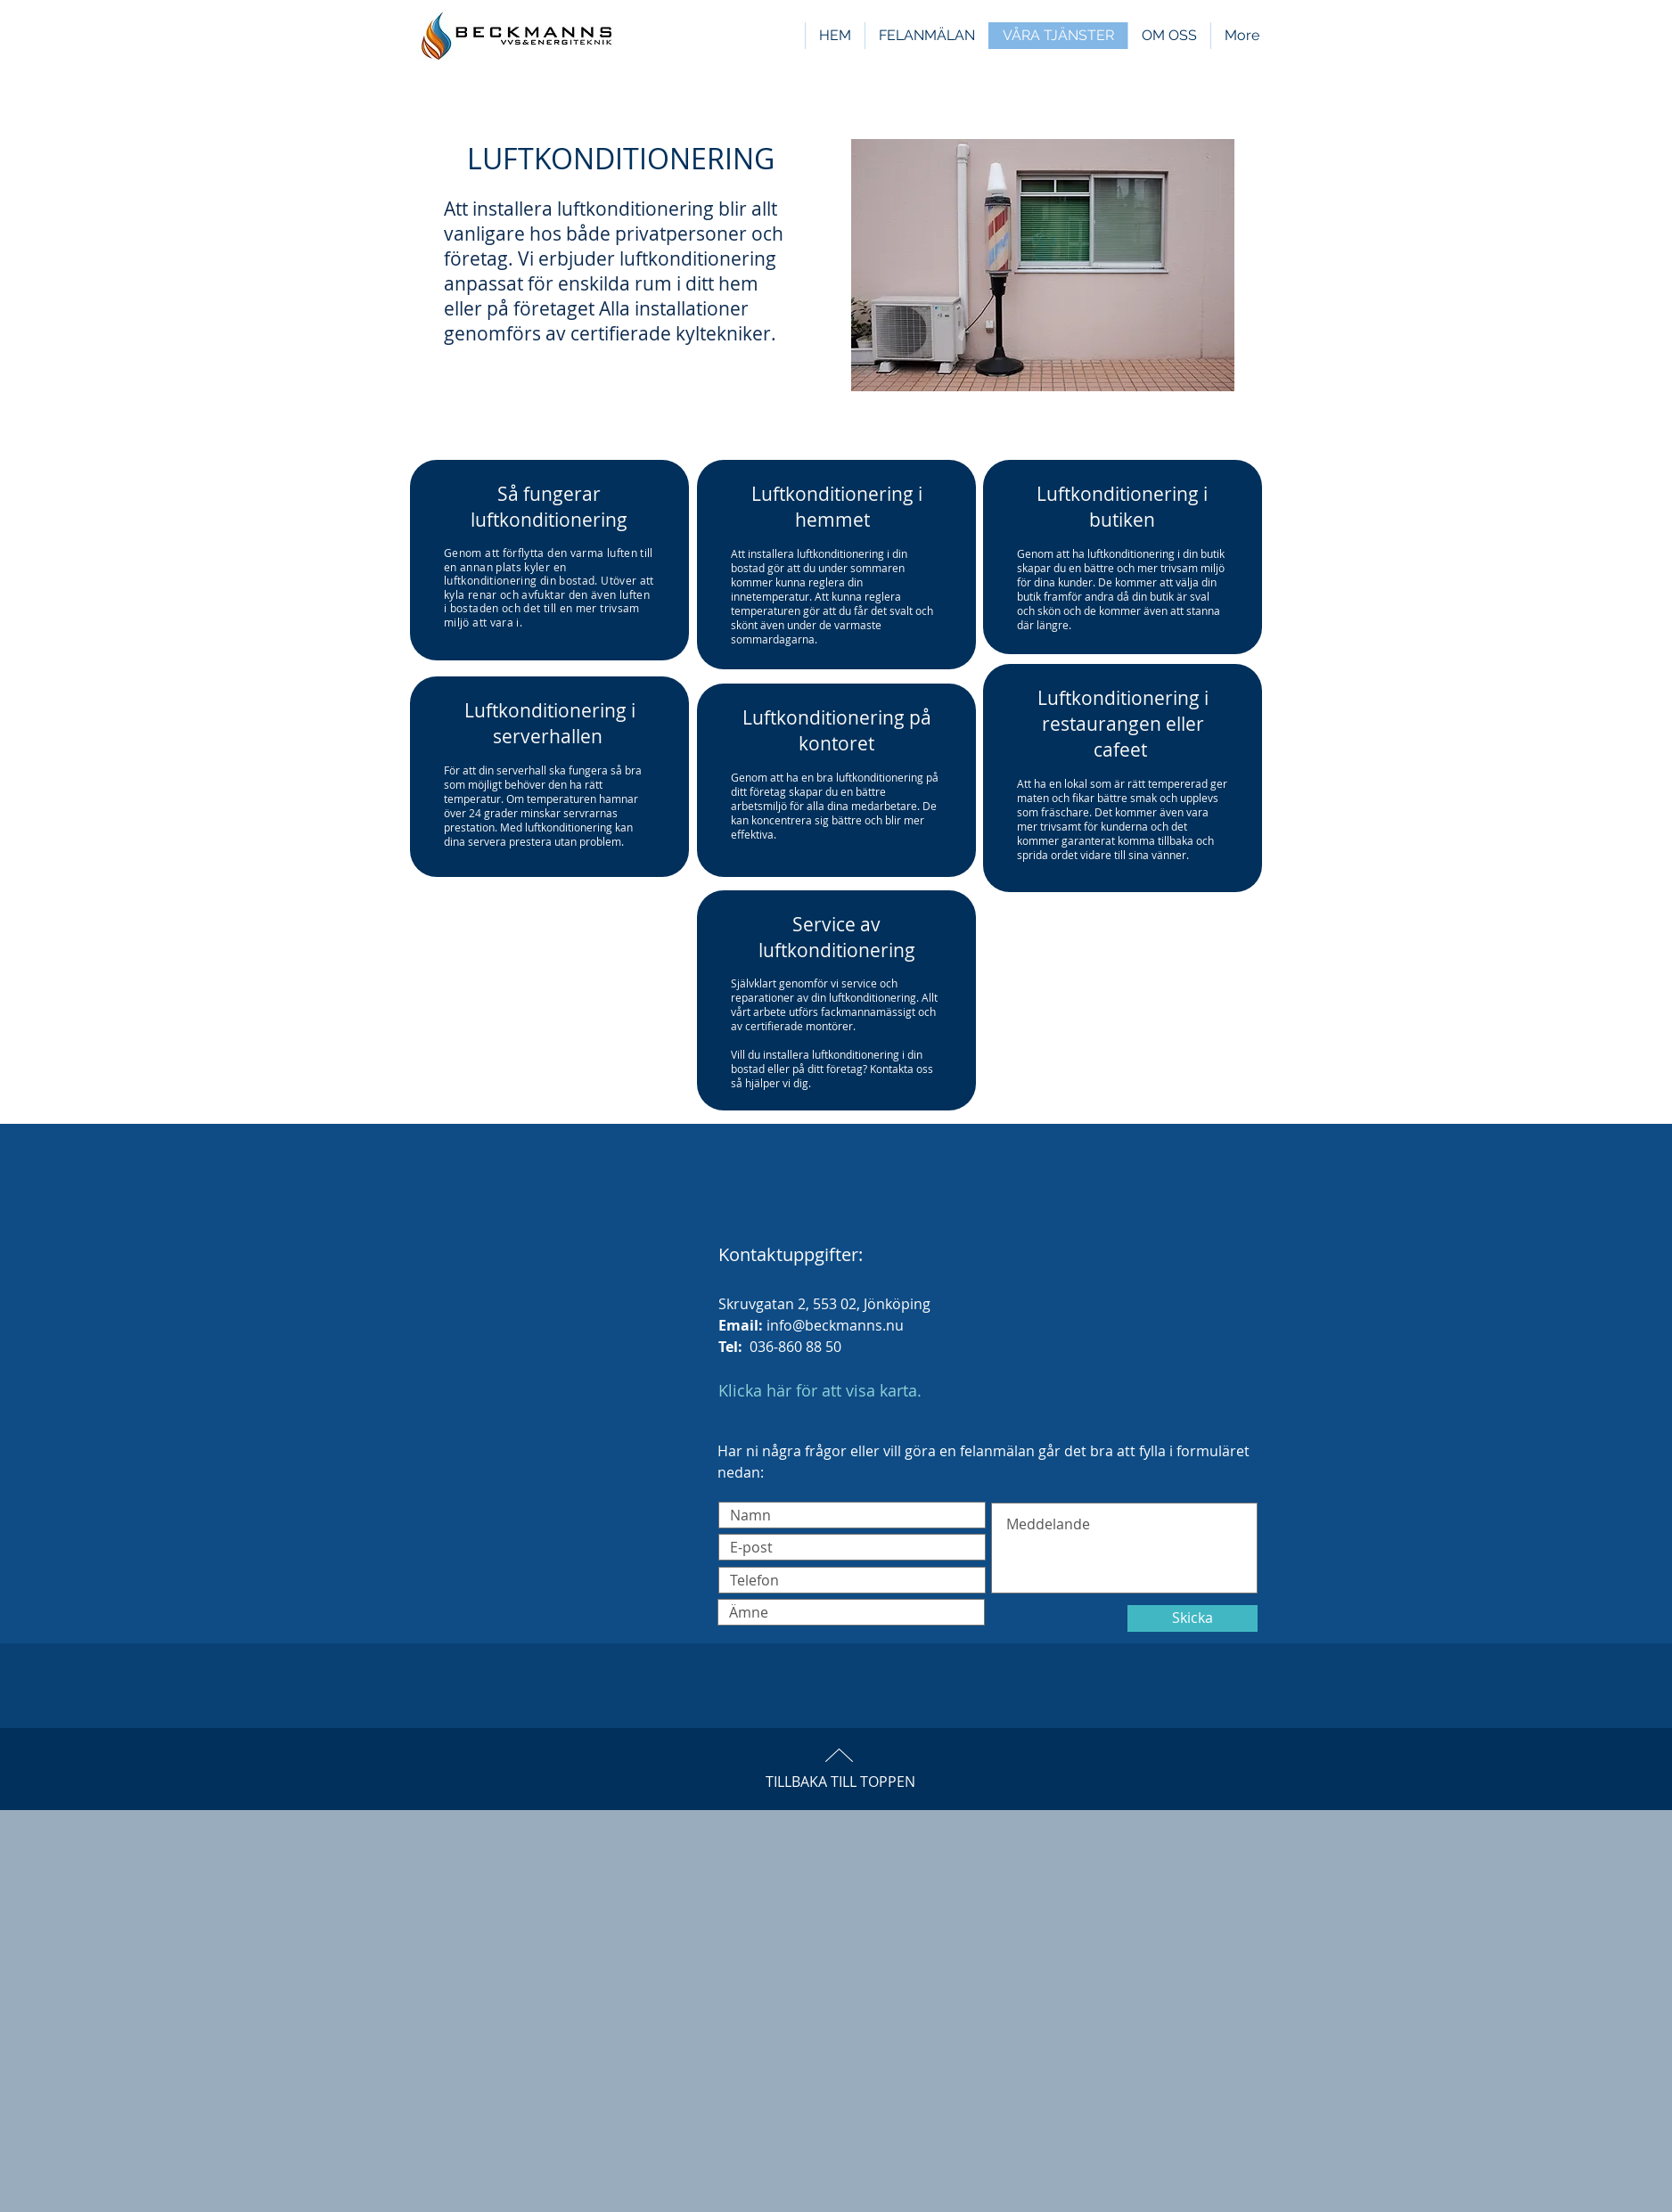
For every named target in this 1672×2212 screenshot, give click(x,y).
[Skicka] (1192, 1618)
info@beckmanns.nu (835, 1325)
